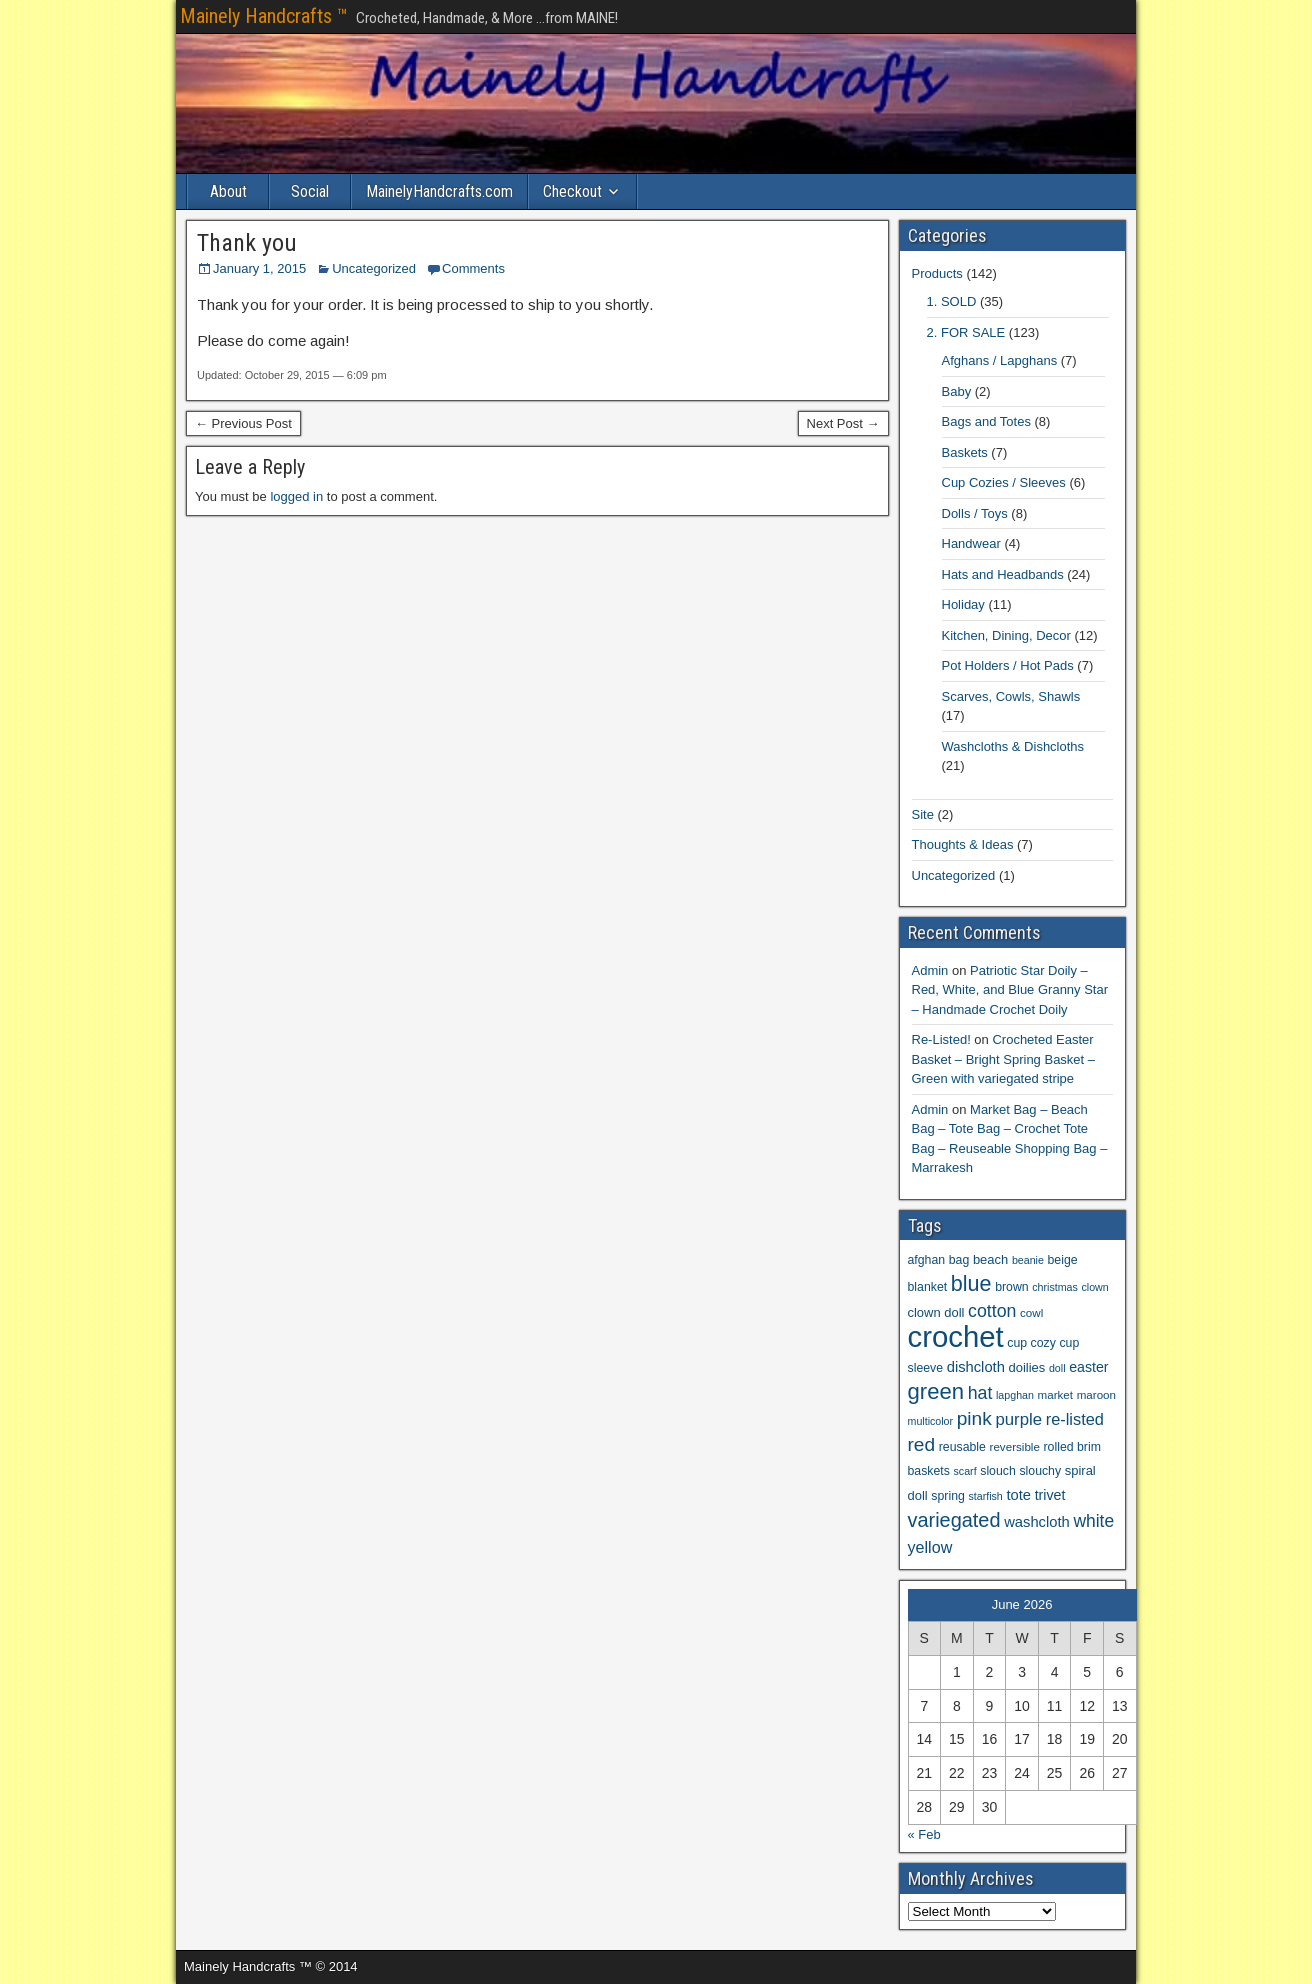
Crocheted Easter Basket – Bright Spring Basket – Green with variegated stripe (1004, 1059)
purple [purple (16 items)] (1018, 1419)
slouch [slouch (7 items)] (998, 1471)
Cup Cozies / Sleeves (1004, 482)
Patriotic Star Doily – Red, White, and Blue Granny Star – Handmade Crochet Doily (1010, 990)
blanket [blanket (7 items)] (928, 1287)
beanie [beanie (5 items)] (1028, 1260)
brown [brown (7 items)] (1012, 1287)
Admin (930, 970)
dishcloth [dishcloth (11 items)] (976, 1367)
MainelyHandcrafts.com (439, 191)
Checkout (572, 191)
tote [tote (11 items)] (1018, 1495)
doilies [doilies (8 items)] (1027, 1367)
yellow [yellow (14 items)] (930, 1547)
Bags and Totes (986, 421)
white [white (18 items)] (1093, 1521)
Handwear (971, 543)
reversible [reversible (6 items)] (1015, 1446)
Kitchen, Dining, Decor (1006, 635)
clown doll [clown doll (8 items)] (936, 1312)
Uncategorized (374, 268)
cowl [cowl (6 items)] (1031, 1312)
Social (310, 191)
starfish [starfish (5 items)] (985, 1496)
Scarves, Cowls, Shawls (1011, 696)
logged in (296, 496)
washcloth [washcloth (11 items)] (1037, 1522)
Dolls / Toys (975, 513)
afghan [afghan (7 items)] (927, 1260)
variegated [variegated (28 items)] (954, 1520)
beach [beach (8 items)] (990, 1259)
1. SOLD (952, 301)
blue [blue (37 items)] (971, 1283)
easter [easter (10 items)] (1088, 1367)
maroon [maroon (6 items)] (1096, 1394)
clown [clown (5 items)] (1095, 1287)
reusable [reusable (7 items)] (962, 1447)
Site (923, 814)
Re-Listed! (941, 1039)
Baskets (965, 452)
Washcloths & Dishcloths (1013, 746)
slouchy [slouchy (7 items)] (1040, 1471)
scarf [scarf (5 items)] (965, 1471)
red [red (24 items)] (922, 1444)
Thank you (247, 243)
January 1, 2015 (259, 268)
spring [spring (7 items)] (948, 1496)
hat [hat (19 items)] (980, 1393)
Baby (957, 391)
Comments (473, 268)
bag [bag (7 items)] (959, 1260)
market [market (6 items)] (1055, 1394)
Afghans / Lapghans (1000, 360)
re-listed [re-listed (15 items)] (1075, 1419)
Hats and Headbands (1003, 574)
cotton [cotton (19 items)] (992, 1311)
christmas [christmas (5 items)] (1055, 1287)
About (228, 191)
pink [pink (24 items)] (974, 1418)
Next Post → (843, 423)
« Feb (924, 1834)
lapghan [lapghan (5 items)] (1015, 1395)
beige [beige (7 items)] (1063, 1260)
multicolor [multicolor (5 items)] (931, 1421)
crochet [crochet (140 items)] (956, 1336)
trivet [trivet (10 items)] (1050, 1495)
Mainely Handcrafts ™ (264, 16)
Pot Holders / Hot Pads (1008, 665)
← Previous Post (243, 423)
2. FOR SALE (966, 332)
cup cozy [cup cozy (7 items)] (1031, 1343)
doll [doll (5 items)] (1057, 1368)
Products (937, 273)
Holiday (963, 604)
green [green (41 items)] (936, 1391)
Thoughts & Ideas (963, 844)
